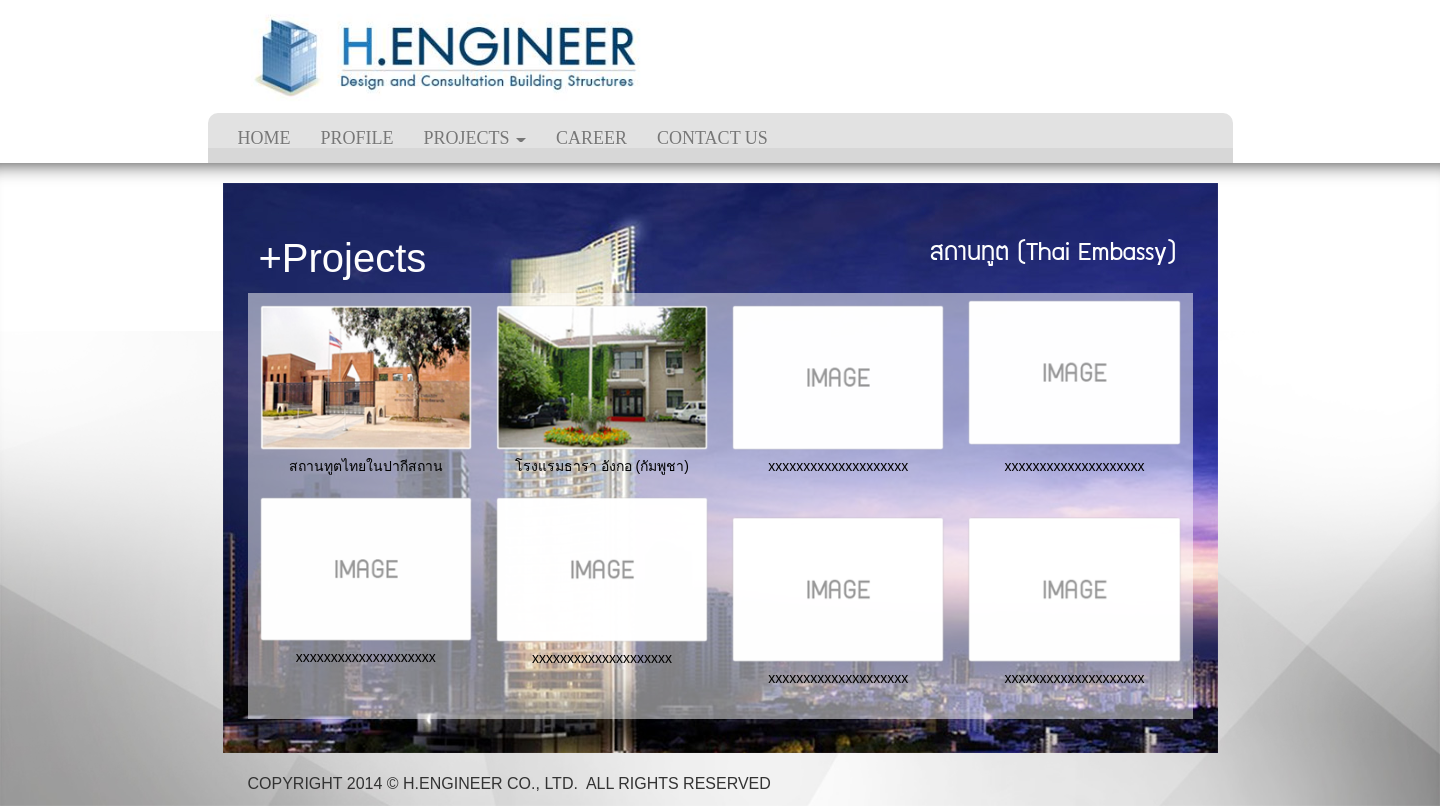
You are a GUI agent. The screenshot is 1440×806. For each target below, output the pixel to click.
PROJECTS (475, 138)
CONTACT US (712, 138)
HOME (264, 138)
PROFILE (357, 138)
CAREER (591, 138)
